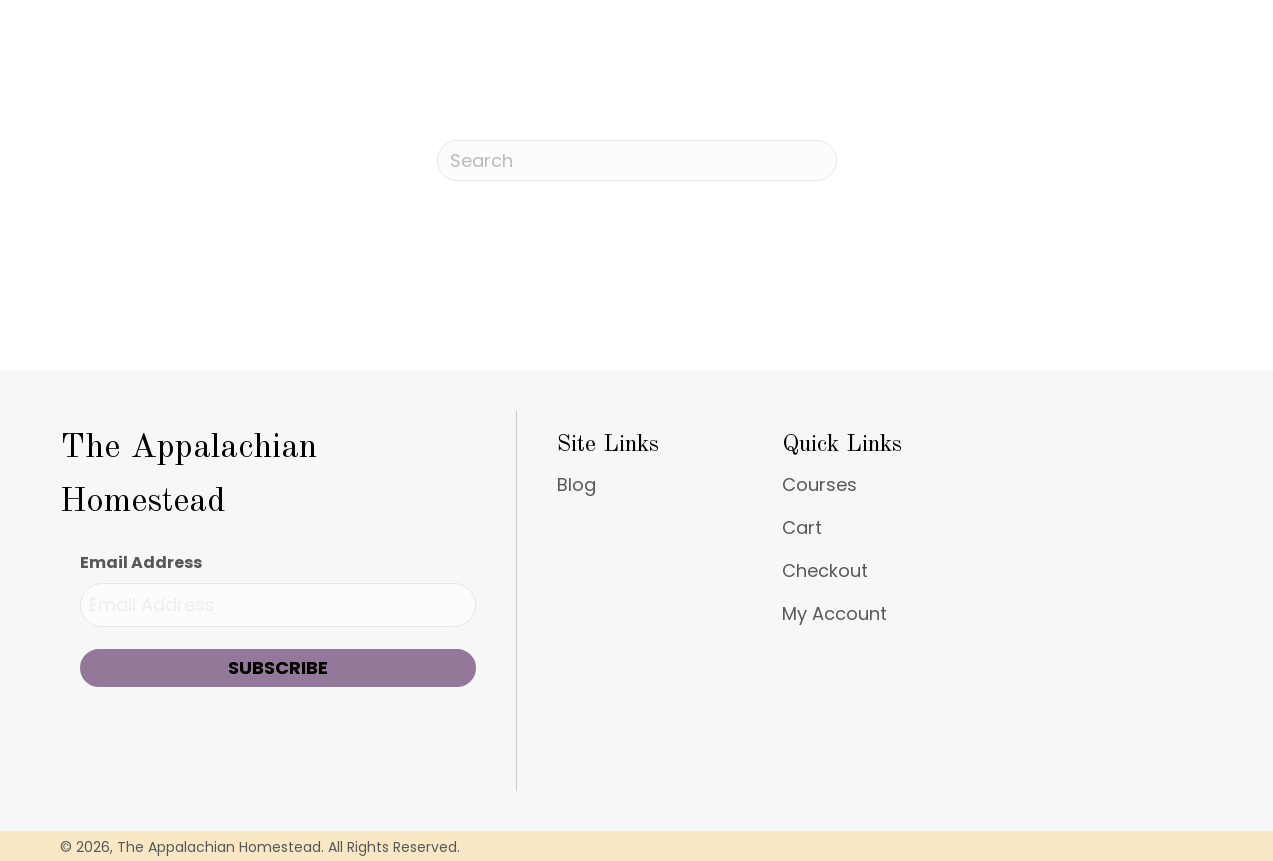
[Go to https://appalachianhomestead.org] (278, 470)
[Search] (637, 160)
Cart (802, 529)
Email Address (141, 562)
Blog (576, 486)
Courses (819, 486)
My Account (834, 615)
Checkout (825, 572)
